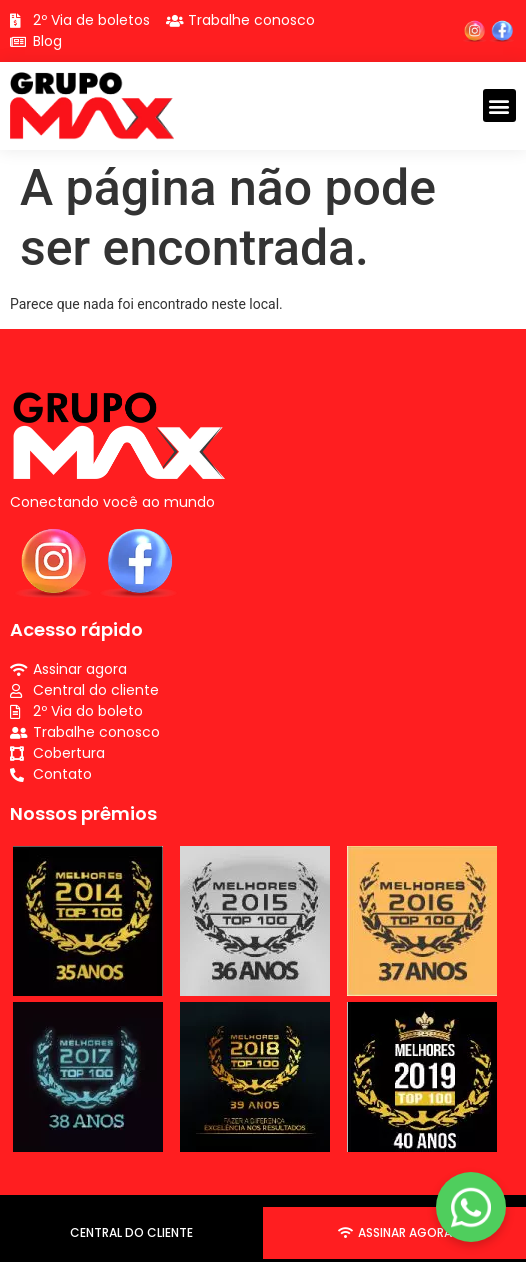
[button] (499, 105)
